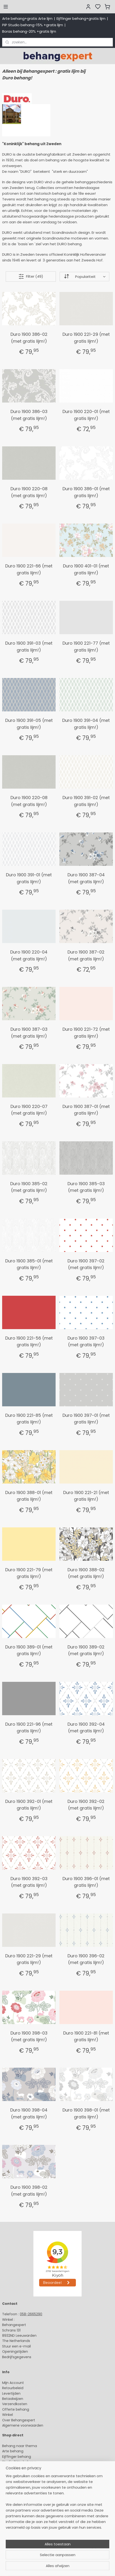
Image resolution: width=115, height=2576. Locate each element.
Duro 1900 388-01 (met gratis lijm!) (28, 1495)
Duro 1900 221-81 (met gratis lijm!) (86, 2036)
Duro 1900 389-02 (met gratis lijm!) (86, 1650)
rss (102, 2567)
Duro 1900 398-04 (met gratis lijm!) (28, 2113)
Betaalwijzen (12, 2398)
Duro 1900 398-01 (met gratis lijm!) (86, 2113)
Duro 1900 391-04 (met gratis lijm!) (86, 723)
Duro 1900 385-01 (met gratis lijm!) (29, 1264)
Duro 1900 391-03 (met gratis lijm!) (28, 646)
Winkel (7, 2414)
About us (9, 2514)
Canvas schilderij (16, 2493)
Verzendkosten (14, 2404)
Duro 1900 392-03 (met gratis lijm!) (28, 1882)
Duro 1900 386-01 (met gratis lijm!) (86, 492)
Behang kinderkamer (19, 2472)
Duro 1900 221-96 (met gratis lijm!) (28, 1727)
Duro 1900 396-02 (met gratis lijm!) (86, 1959)
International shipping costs (25, 2525)
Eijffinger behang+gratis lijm (81, 18)
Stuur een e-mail (17, 2346)
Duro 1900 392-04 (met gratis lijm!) (86, 1727)
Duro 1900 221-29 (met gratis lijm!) (86, 337)
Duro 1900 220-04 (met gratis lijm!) (28, 955)
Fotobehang (12, 2488)
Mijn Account (13, 2382)
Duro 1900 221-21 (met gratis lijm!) (86, 1495)
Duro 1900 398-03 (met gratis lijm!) (28, 2036)
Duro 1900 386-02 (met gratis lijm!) (28, 337)
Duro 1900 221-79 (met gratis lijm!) (28, 1573)
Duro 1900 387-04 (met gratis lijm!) (86, 878)
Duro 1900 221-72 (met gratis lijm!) (86, 1032)
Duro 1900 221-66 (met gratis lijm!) (28, 569)
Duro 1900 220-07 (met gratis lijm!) (28, 1109)
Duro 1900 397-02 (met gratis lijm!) (86, 1264)
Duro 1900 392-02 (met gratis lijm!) (86, 1804)
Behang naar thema (19, 2445)
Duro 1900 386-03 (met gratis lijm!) (28, 414)
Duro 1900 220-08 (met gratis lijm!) (28, 492)
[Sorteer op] (84, 276)
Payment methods (18, 2519)
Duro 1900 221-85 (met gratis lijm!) (29, 1418)
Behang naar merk (18, 2467)
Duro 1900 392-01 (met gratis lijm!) (28, 1804)
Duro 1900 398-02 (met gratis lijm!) (28, 2190)
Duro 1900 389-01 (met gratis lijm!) (28, 1650)
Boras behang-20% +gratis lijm (29, 31)
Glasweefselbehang (19, 2483)
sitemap (92, 2567)
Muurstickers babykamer (23, 2477)
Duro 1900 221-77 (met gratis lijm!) (86, 646)
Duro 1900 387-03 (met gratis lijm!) (28, 1032)
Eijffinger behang (16, 2456)
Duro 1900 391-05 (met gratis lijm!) (29, 723)
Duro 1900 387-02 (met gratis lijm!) (86, 955)
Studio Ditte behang (19, 2461)
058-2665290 (31, 2314)
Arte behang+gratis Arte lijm (27, 18)
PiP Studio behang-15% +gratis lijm (32, 24)
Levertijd (9, 2393)
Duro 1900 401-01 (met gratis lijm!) (86, 569)
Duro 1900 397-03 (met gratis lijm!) (86, 1341)
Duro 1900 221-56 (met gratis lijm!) (29, 1341)
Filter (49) (30, 276)
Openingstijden (15, 2351)
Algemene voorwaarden (22, 2425)
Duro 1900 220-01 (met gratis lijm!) (86, 414)
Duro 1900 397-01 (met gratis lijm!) (86, 1418)
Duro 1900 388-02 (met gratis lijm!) (86, 1573)
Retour (7, 2388)
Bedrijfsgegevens (16, 2357)
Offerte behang (15, 2409)
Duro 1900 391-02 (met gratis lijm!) (86, 801)
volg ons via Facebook (28, 2535)
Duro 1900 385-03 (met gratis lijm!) (86, 1187)
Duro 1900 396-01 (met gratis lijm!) (86, 1882)
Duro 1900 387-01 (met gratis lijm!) (86, 1109)
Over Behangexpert (18, 2420)
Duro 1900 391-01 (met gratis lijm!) (29, 878)
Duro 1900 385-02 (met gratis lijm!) (28, 1187)
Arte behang (12, 2451)
